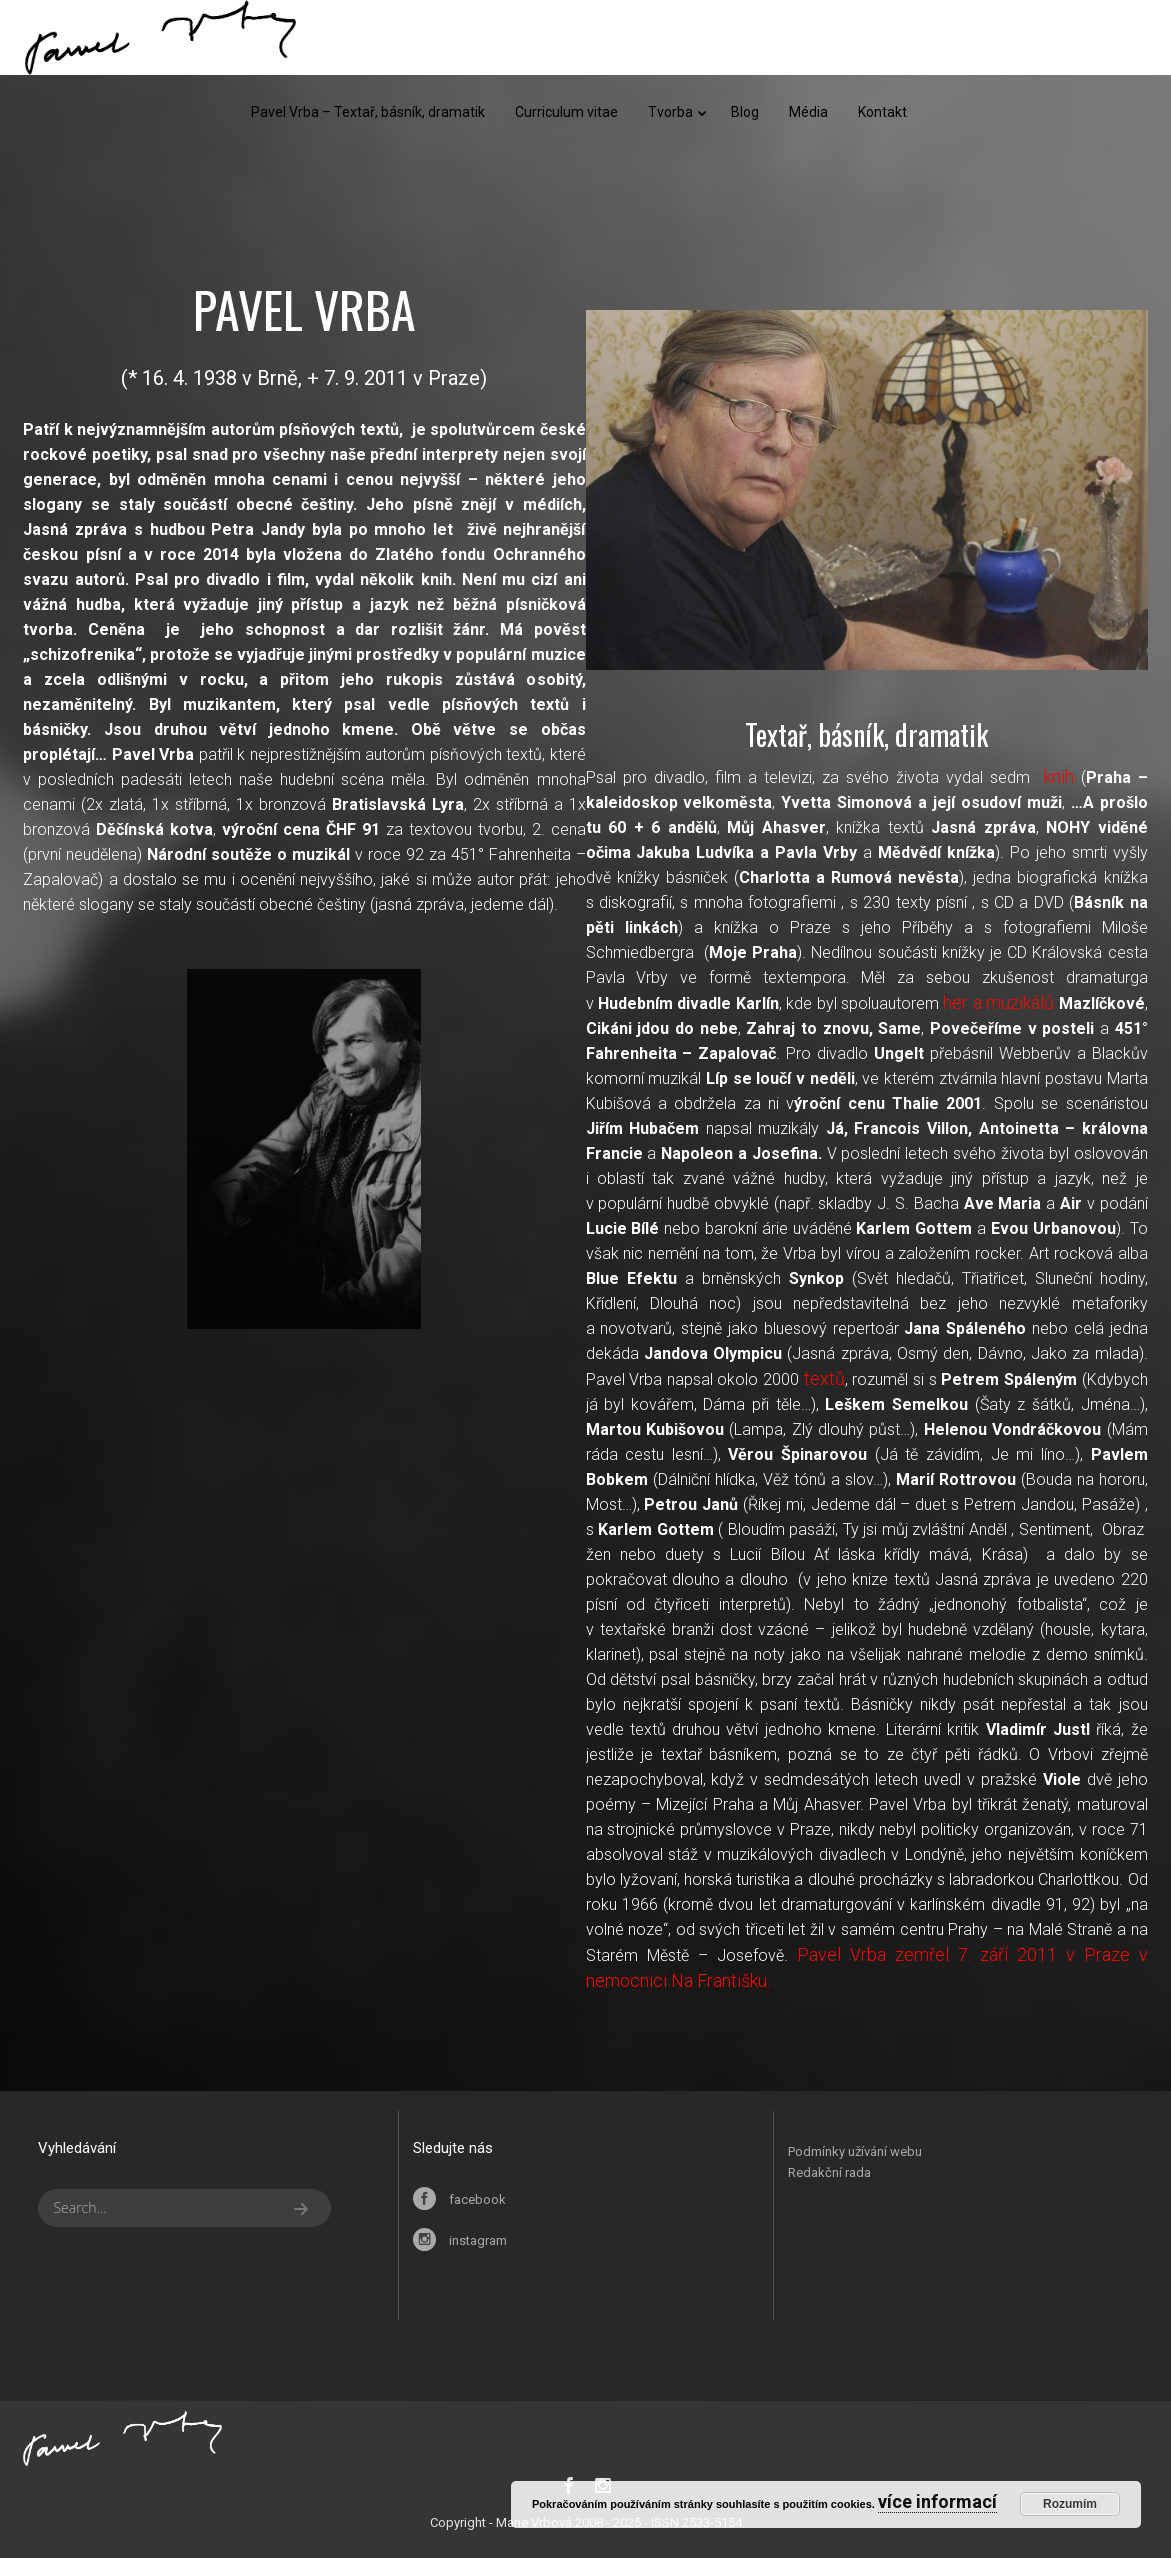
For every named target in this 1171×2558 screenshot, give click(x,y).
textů (824, 1378)
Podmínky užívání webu (855, 2151)
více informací (937, 2501)
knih (1059, 776)
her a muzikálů (998, 1002)
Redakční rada (829, 2172)
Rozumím (1070, 2504)
